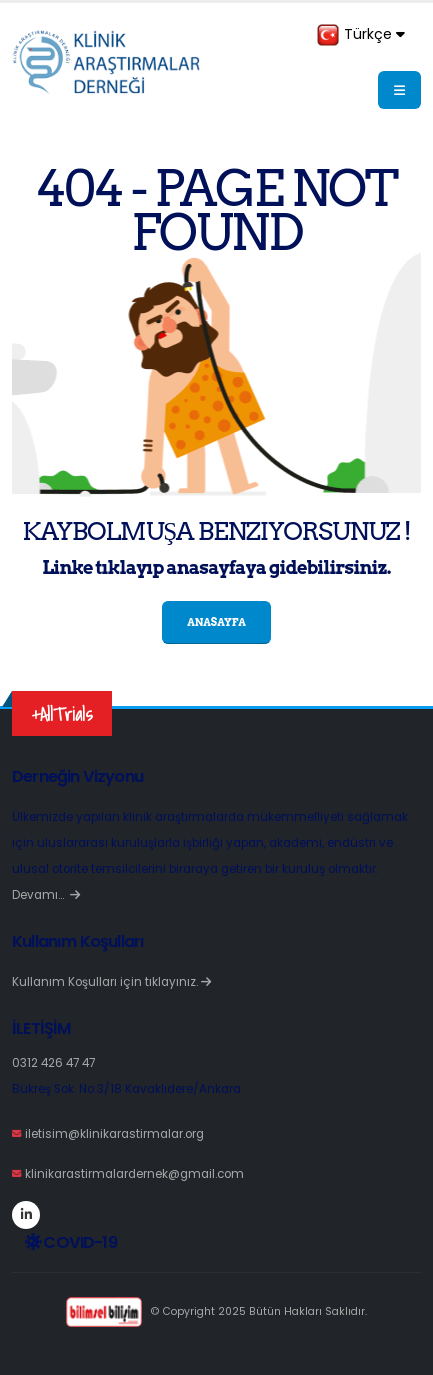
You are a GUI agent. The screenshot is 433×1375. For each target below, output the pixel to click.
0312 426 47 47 (53, 1063)
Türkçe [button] (360, 35)
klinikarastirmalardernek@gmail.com (134, 1174)
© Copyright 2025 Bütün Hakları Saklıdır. (216, 1311)
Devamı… (46, 895)
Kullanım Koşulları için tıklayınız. (111, 982)
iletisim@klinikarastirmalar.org (114, 1134)
